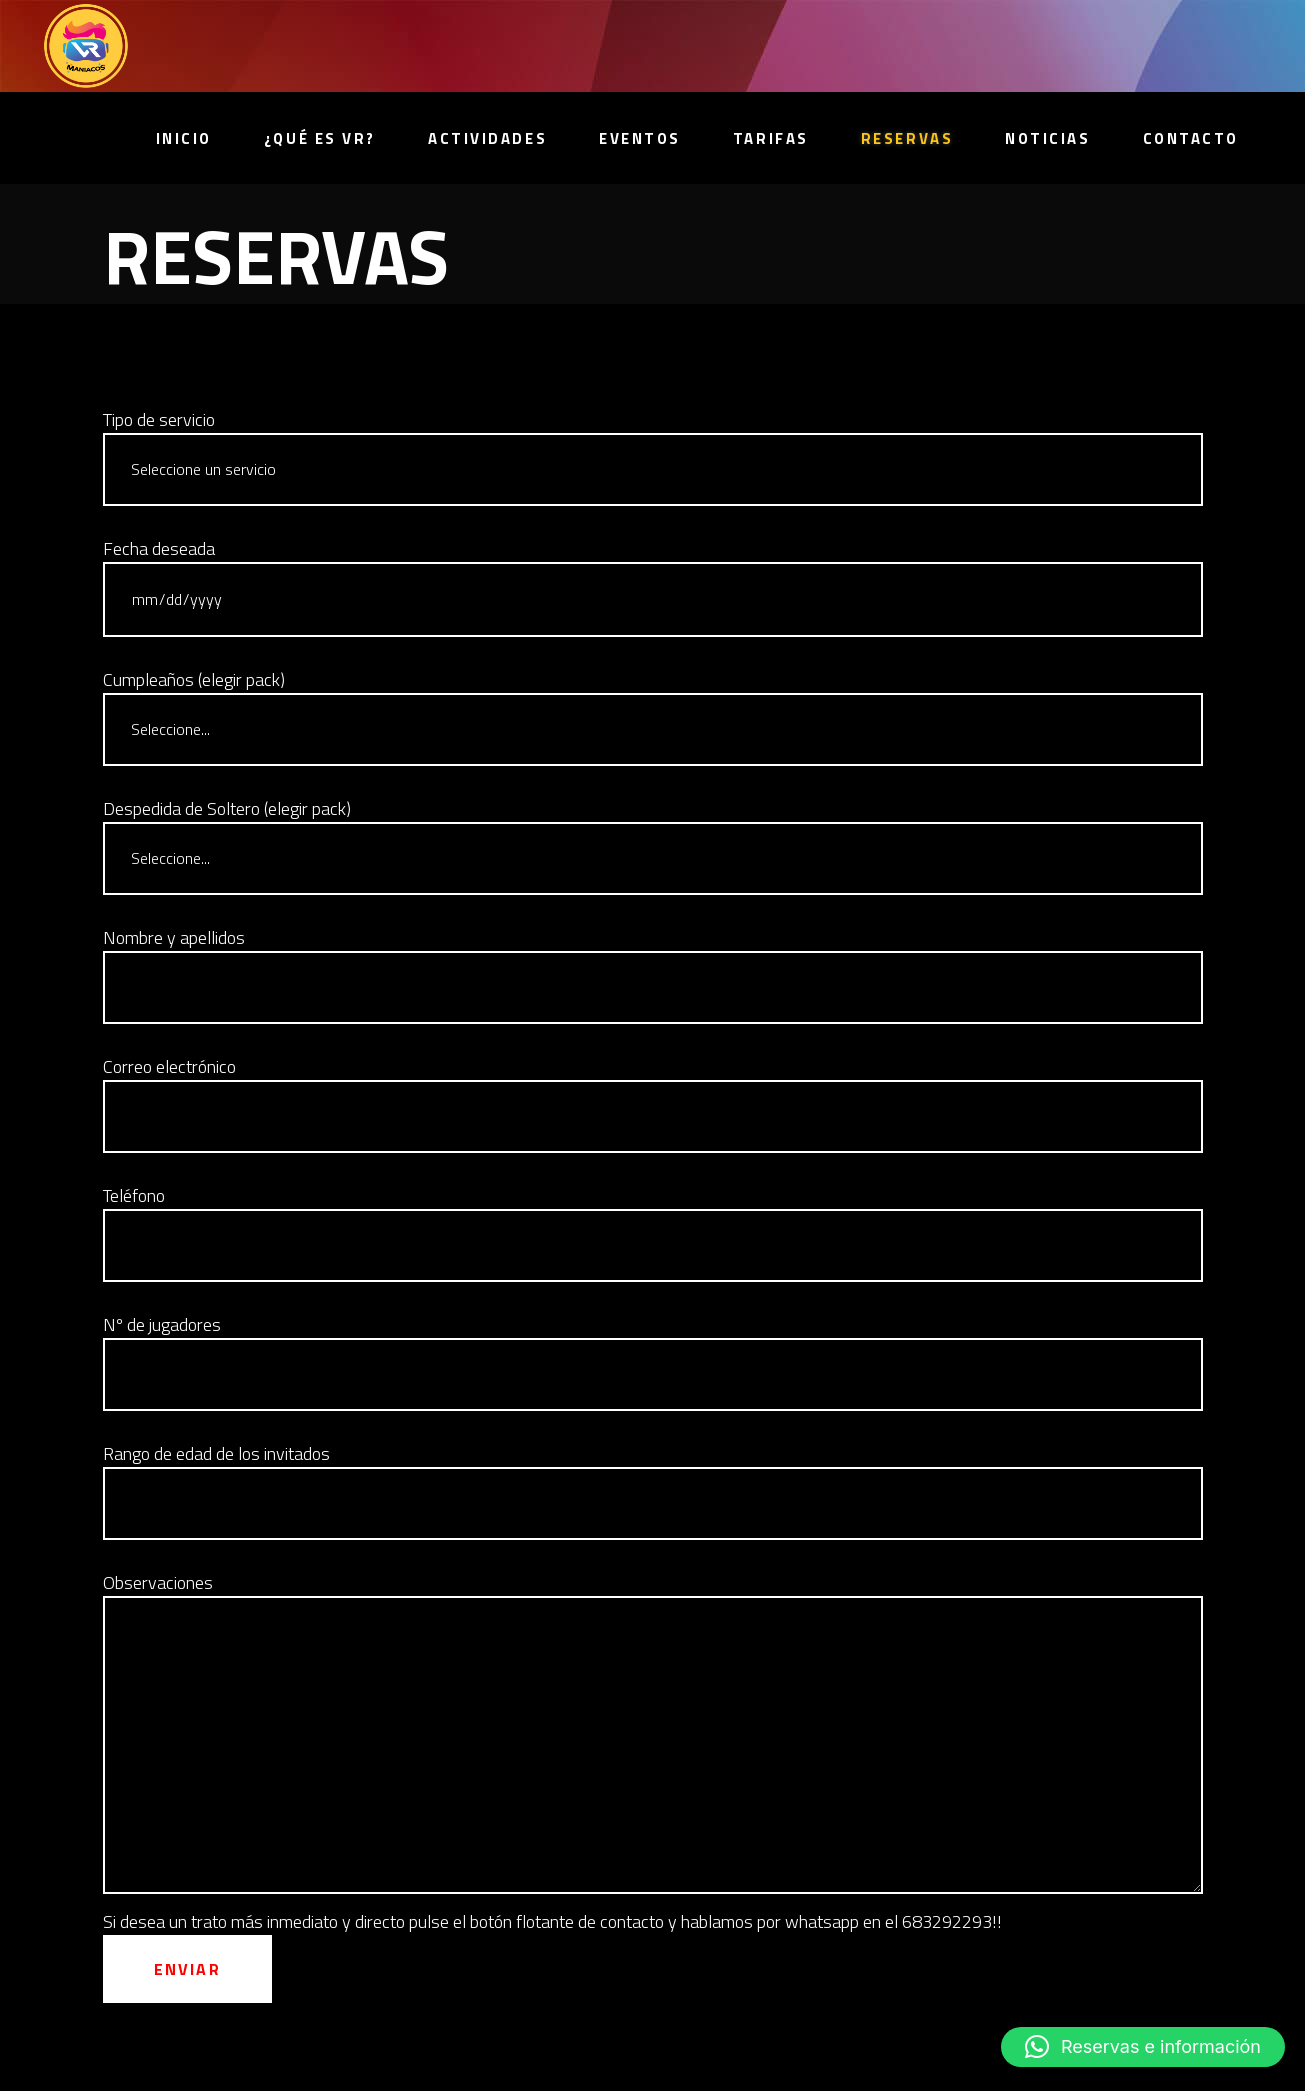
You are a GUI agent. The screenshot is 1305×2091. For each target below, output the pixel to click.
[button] (1143, 2047)
